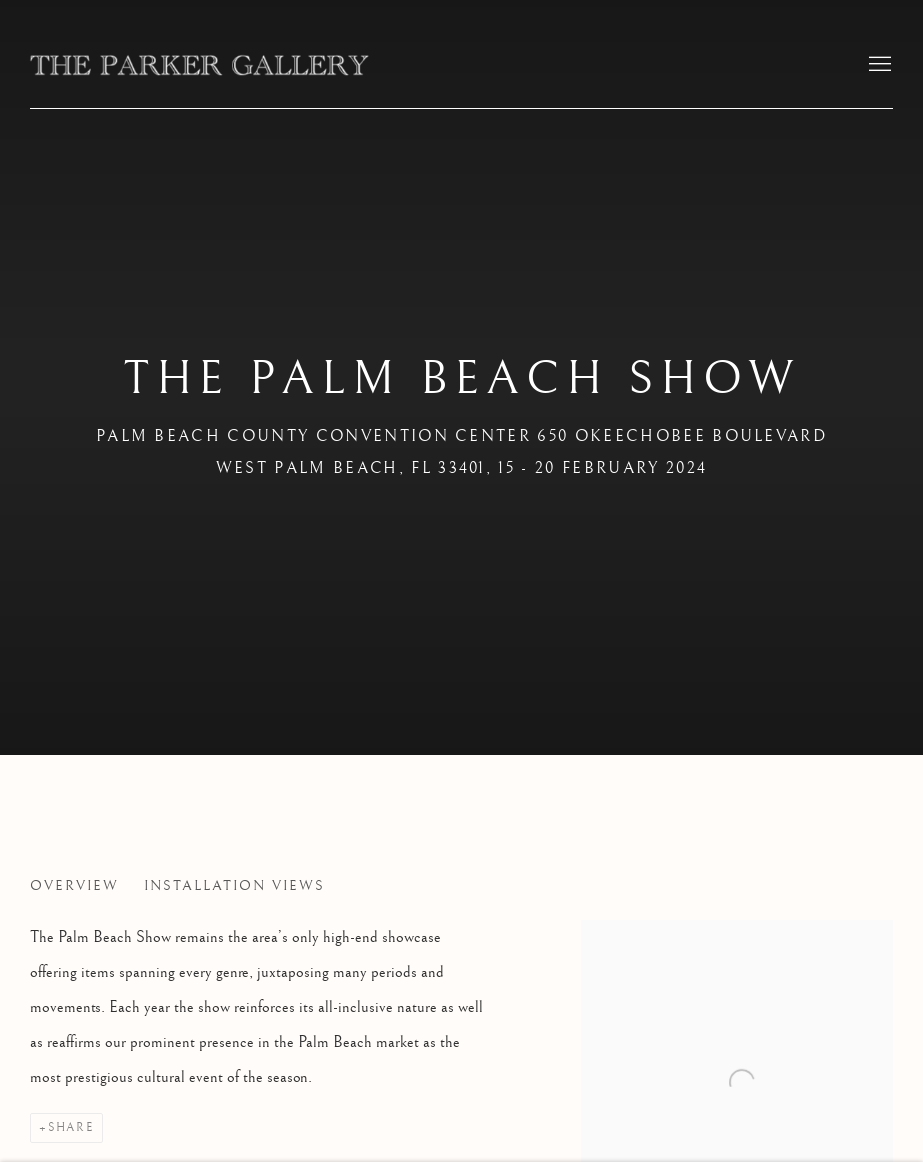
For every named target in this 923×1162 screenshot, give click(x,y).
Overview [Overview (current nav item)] (74, 886)
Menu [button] (878, 65)
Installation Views (234, 886)
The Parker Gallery (200, 65)
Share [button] (71, 1127)
